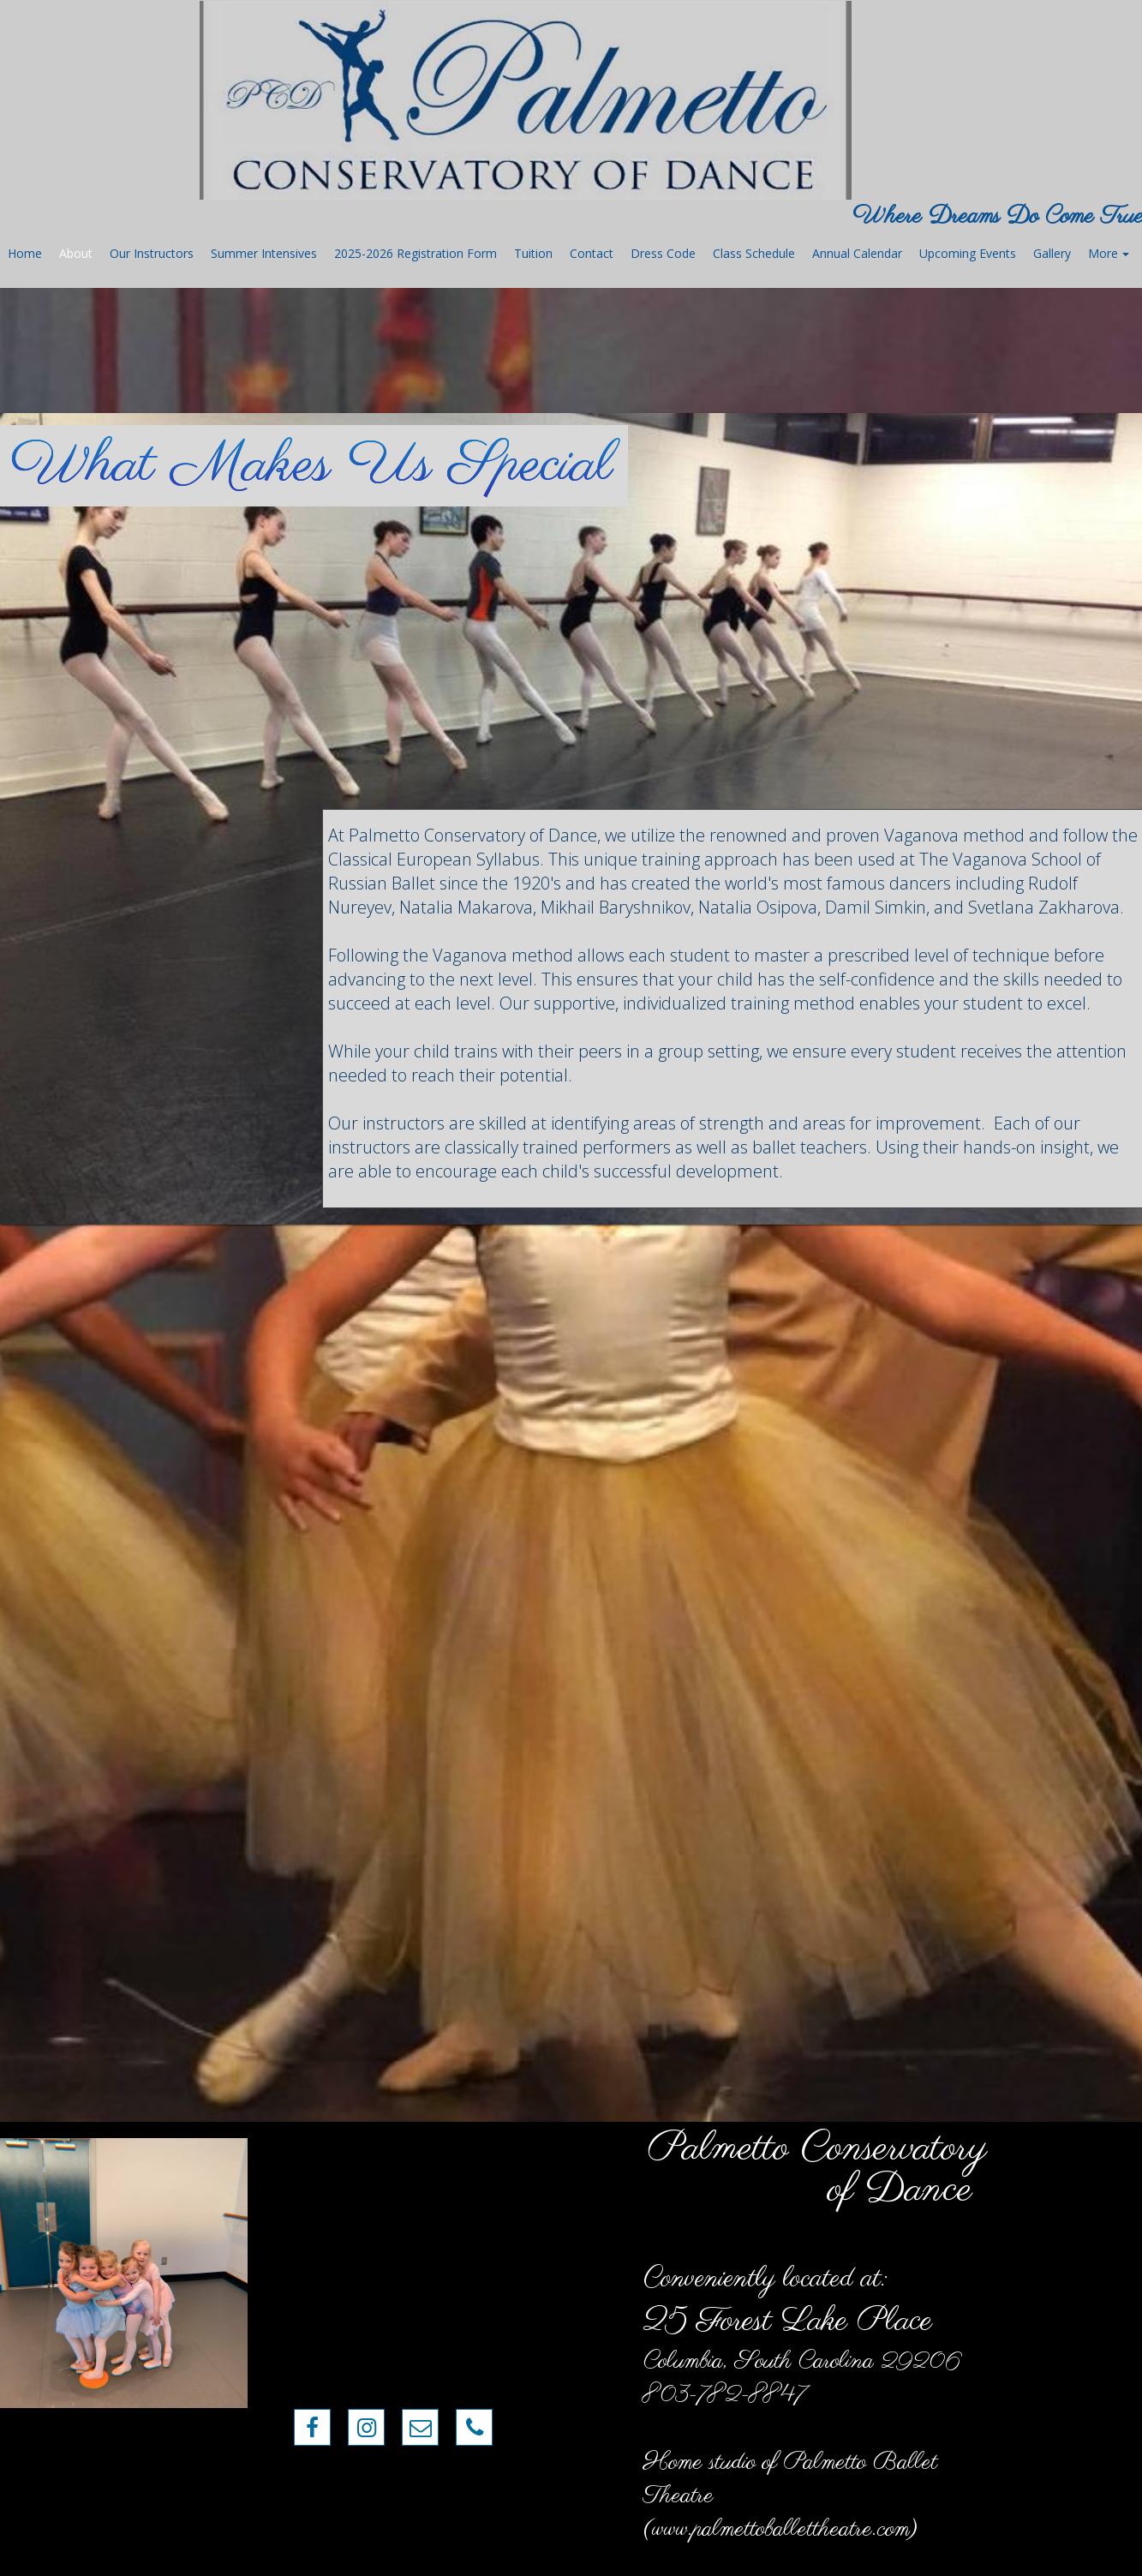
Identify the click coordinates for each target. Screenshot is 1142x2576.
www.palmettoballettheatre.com (781, 2529)
